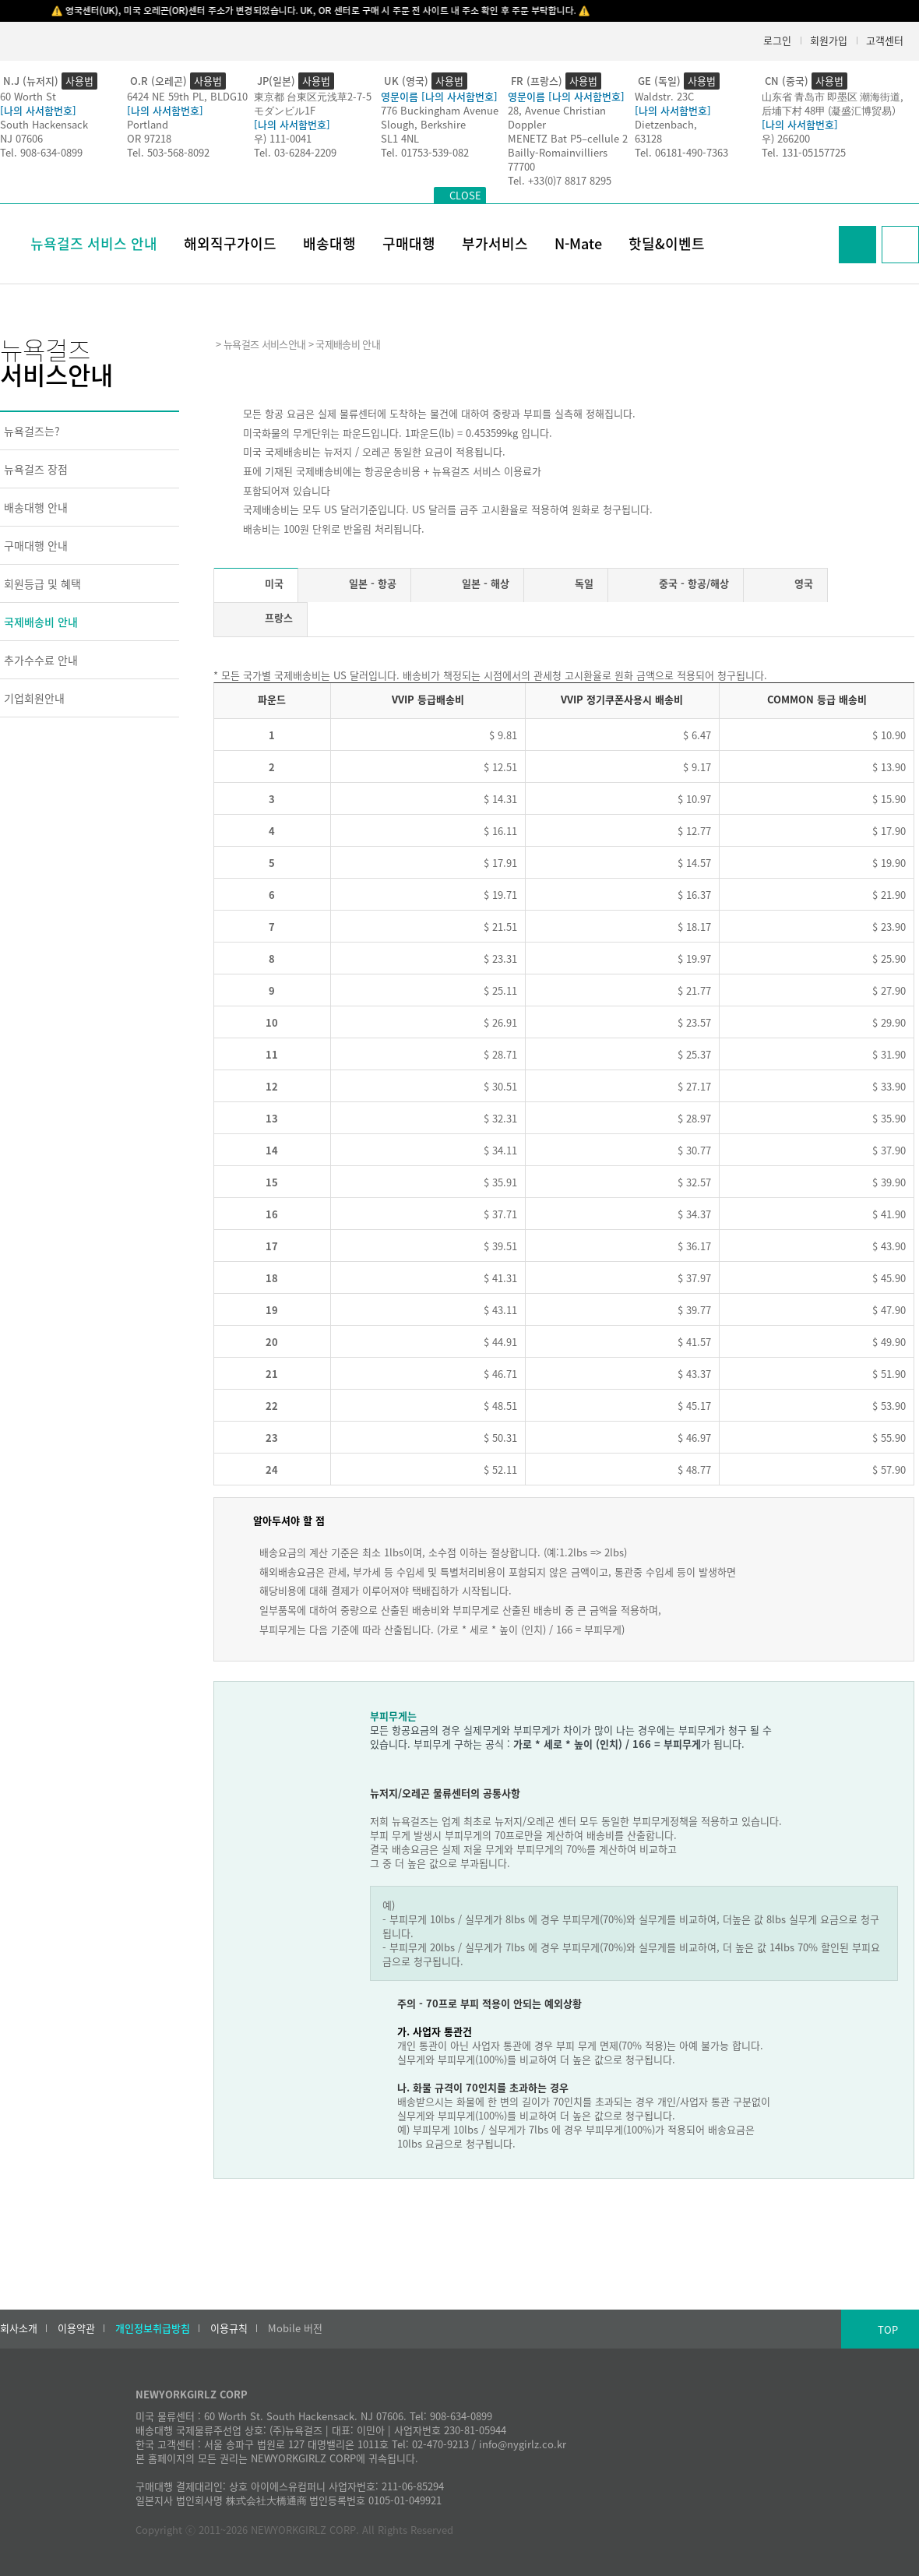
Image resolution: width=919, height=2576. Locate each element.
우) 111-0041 (283, 138)
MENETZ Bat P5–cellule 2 (568, 138)
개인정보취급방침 (152, 2328)
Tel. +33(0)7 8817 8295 (559, 180)
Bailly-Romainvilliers (557, 152)
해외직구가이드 (230, 243)
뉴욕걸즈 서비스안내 (264, 344)
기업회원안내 (34, 698)
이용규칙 (229, 2328)
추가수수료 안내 (41, 660)
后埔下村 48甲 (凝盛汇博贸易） (832, 110)
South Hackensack (44, 124)
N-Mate (578, 243)
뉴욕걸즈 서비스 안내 (93, 243)
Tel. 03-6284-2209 (295, 152)
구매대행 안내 (36, 545)
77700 (521, 166)
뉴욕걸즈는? (32, 431)
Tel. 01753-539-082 (425, 152)
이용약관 (76, 2328)
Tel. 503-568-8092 (168, 152)
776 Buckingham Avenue (439, 110)
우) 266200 (786, 138)
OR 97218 (149, 138)
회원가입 (828, 40)
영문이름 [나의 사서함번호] (439, 96)
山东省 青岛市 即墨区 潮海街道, (832, 96)
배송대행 (329, 243)
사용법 (79, 80)
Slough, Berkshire (423, 124)
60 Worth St (28, 96)
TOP (888, 2329)
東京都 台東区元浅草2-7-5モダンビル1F (312, 103)
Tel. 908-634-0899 (41, 152)
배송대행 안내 (36, 507)
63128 (648, 138)
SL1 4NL (400, 138)
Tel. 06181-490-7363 (681, 152)
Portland (147, 124)
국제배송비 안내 (41, 621)
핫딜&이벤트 (667, 243)
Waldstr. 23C (664, 96)
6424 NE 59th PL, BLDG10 (187, 96)
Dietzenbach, (666, 124)
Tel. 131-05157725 (804, 152)
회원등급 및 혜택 (42, 583)
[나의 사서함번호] (38, 110)
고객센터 (884, 40)
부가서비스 (495, 243)
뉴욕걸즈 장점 (36, 469)
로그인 (777, 40)
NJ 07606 (21, 138)
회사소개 (18, 2328)
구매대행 (408, 243)
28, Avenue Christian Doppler (557, 117)
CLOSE (465, 195)
